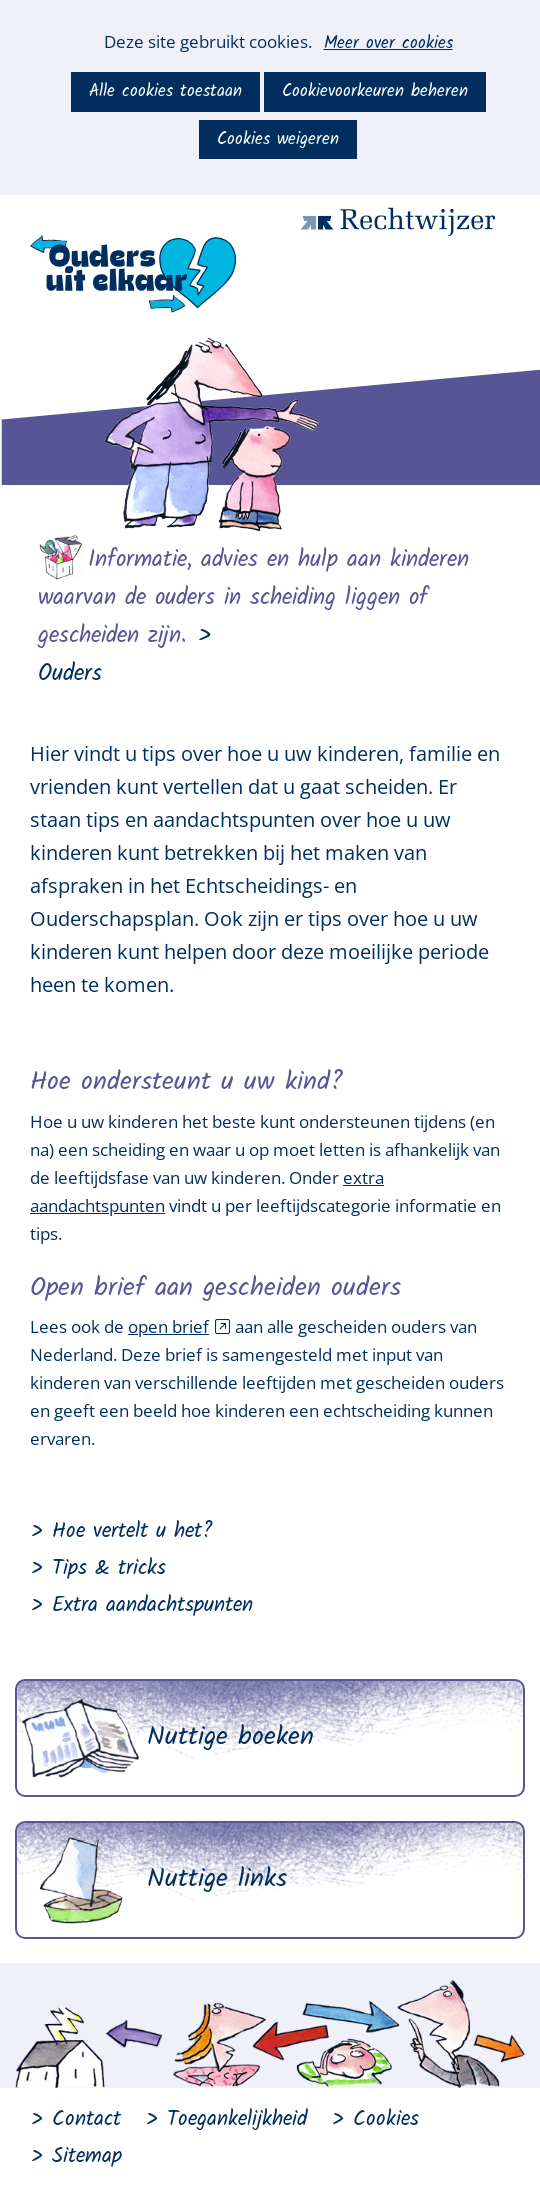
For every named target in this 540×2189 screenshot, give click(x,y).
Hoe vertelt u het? (132, 1531)
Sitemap (87, 2156)
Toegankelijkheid (237, 2119)
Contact (86, 2119)
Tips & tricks (109, 1568)
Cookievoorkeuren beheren (375, 91)
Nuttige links (217, 1879)
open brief (179, 1326)
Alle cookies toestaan (165, 91)
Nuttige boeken (230, 1737)
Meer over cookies (388, 44)
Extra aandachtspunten (152, 1605)
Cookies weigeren (278, 139)
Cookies (386, 2119)
